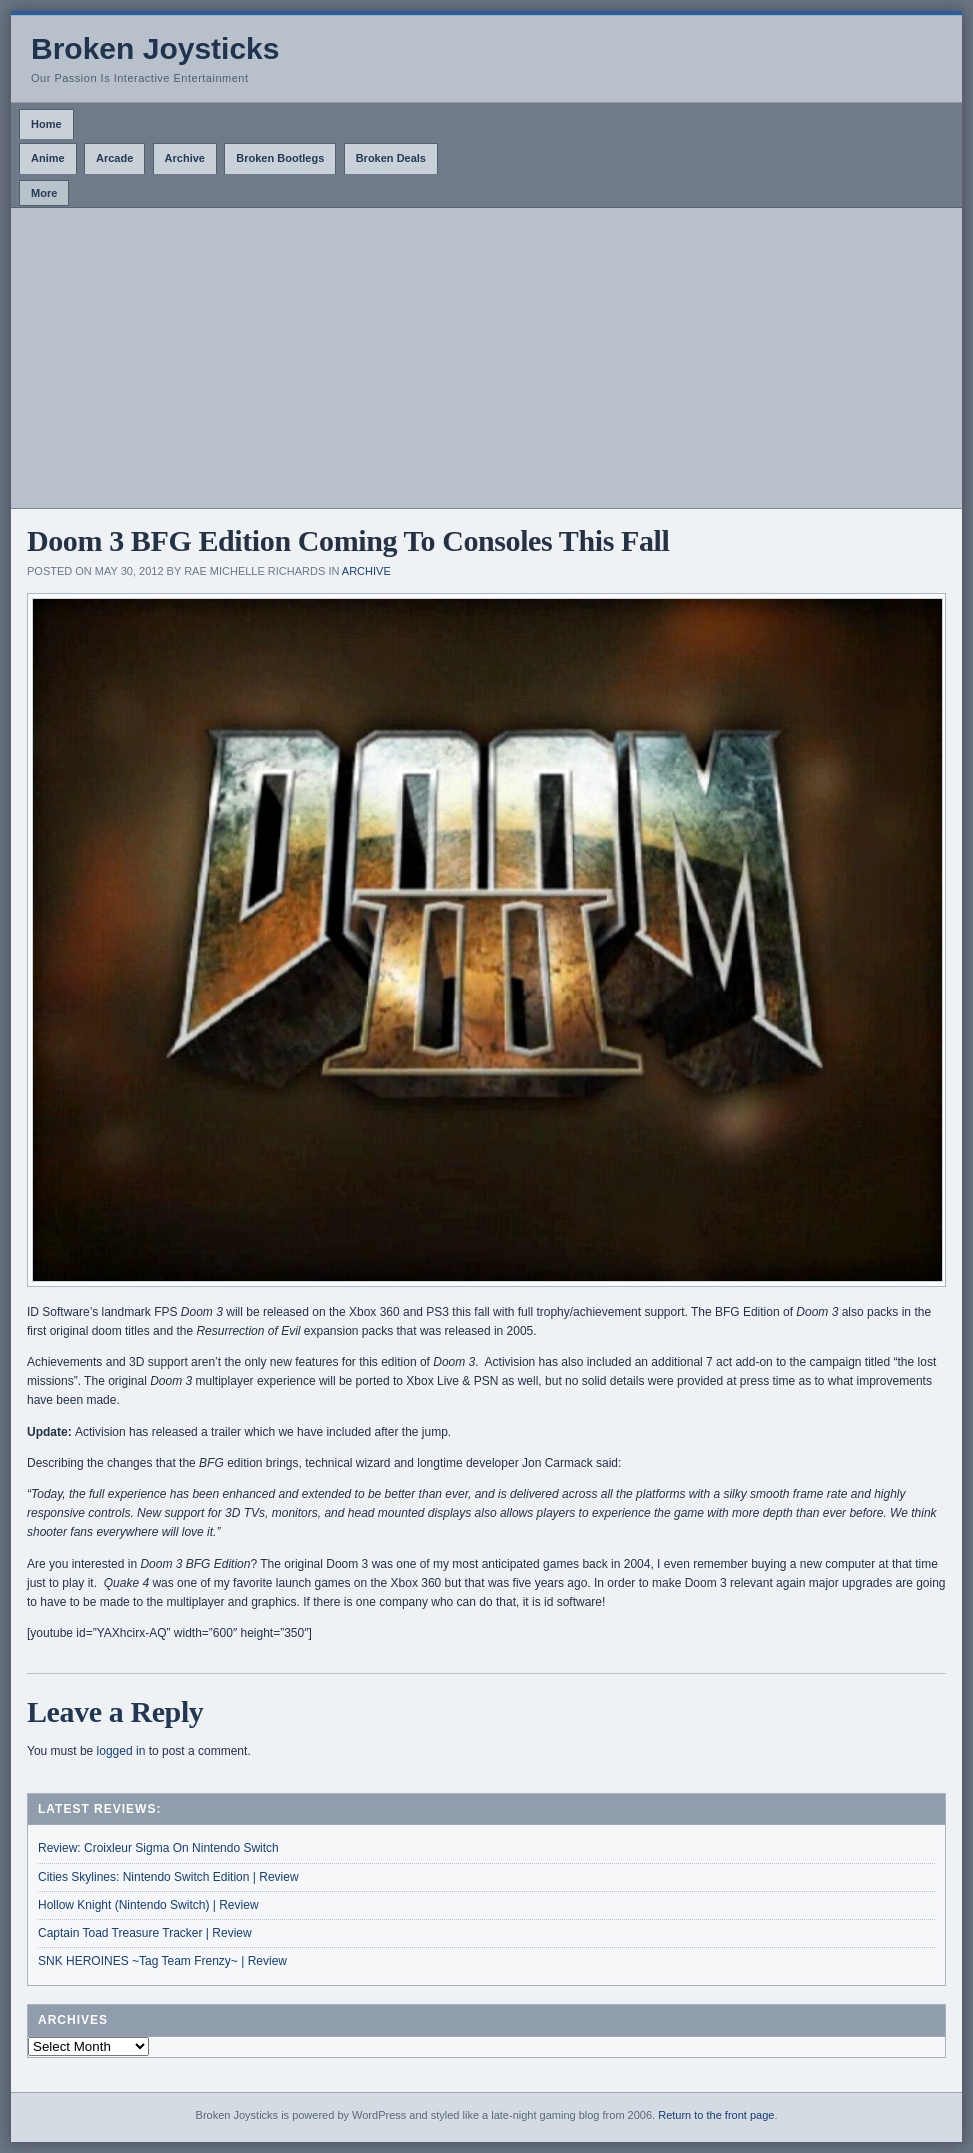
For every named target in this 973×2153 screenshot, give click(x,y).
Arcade (114, 158)
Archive (185, 158)
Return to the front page (716, 2115)
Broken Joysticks (155, 48)
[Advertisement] (486, 358)
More (44, 193)
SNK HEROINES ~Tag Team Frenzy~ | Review (162, 1961)
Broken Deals (391, 158)
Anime (48, 158)
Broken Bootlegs (280, 158)
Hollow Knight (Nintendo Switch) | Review (148, 1905)
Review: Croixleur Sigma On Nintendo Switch (158, 1848)
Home (46, 124)
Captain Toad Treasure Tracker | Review (145, 1933)
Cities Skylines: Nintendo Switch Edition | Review (168, 1877)
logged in (121, 1751)
